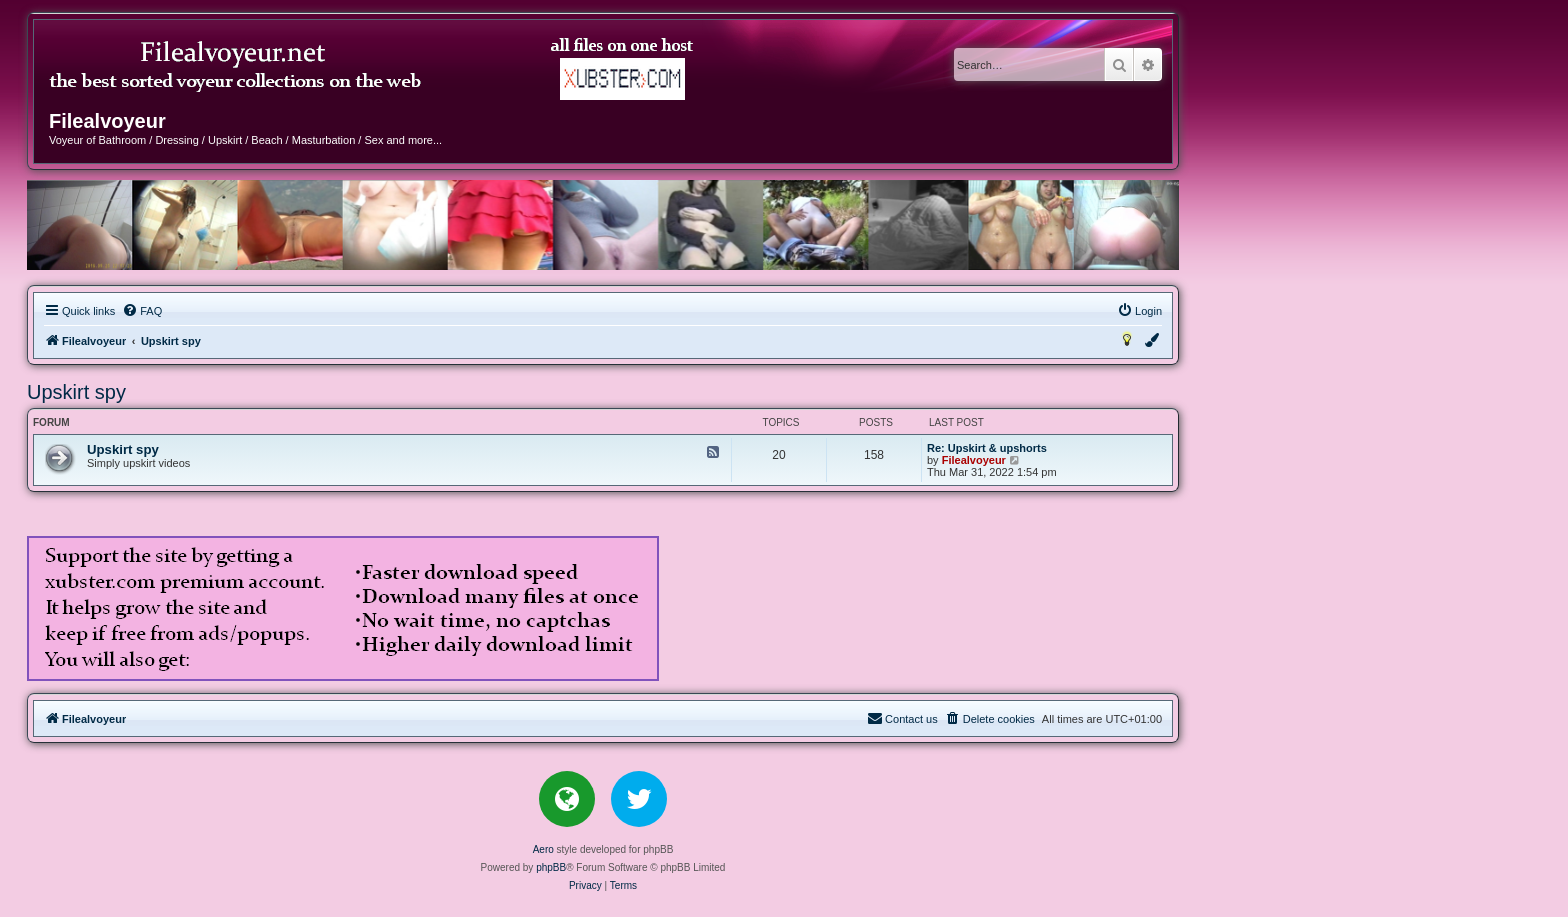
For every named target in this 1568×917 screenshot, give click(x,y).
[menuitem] (142, 311)
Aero (543, 849)
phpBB (551, 867)
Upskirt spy (76, 392)
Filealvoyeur (974, 460)
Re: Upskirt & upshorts (987, 448)
